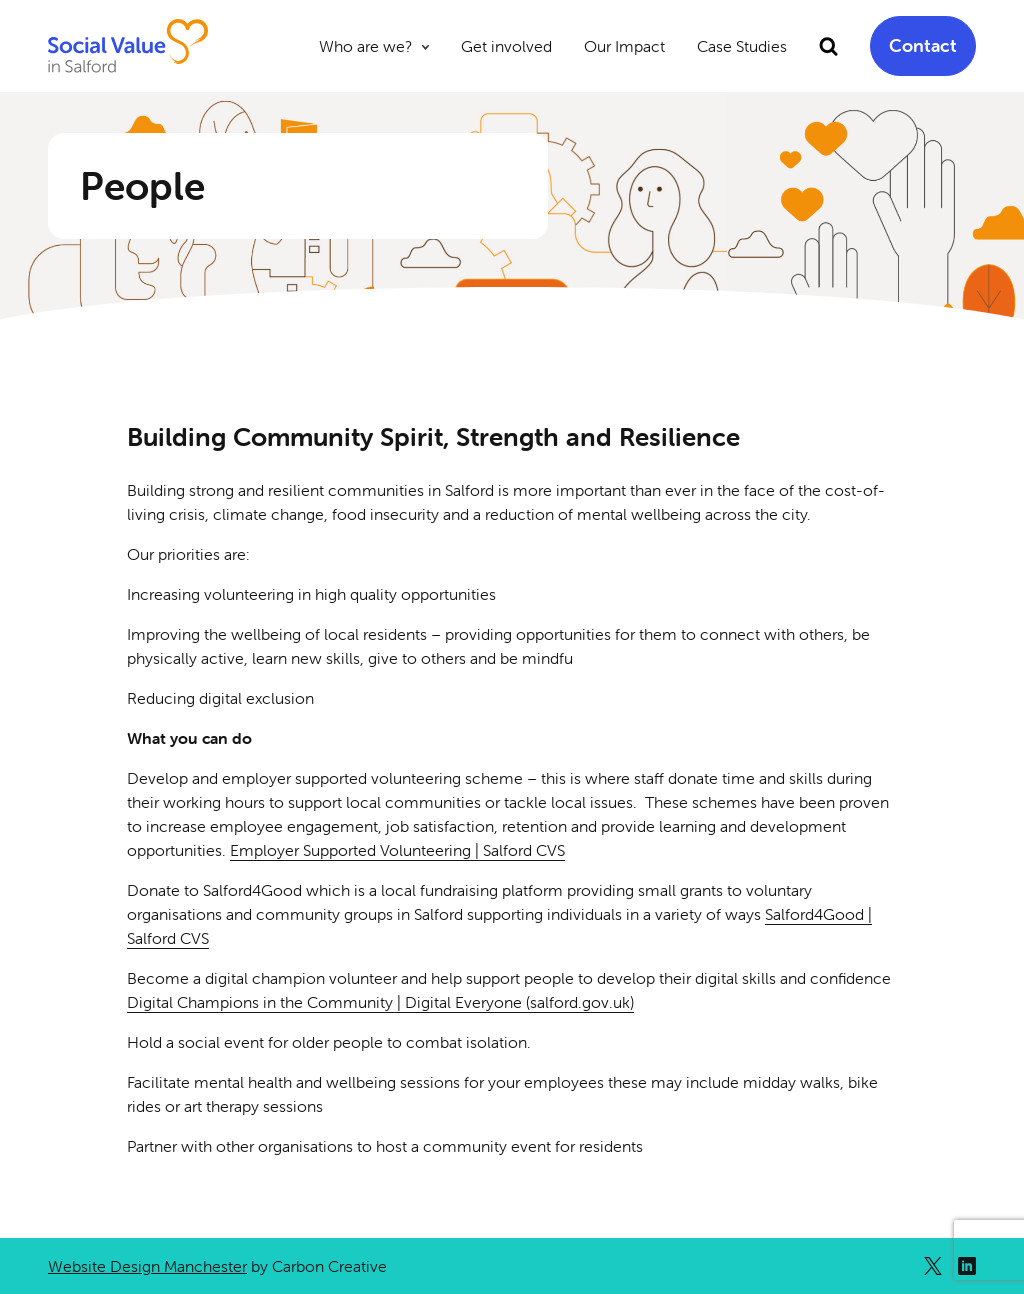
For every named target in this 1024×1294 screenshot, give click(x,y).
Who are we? (365, 46)
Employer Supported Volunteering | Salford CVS (397, 850)
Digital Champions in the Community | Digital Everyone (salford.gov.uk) (380, 1002)
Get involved (506, 46)
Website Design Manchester (147, 1266)
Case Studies (742, 46)
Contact (923, 45)
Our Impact (624, 46)
